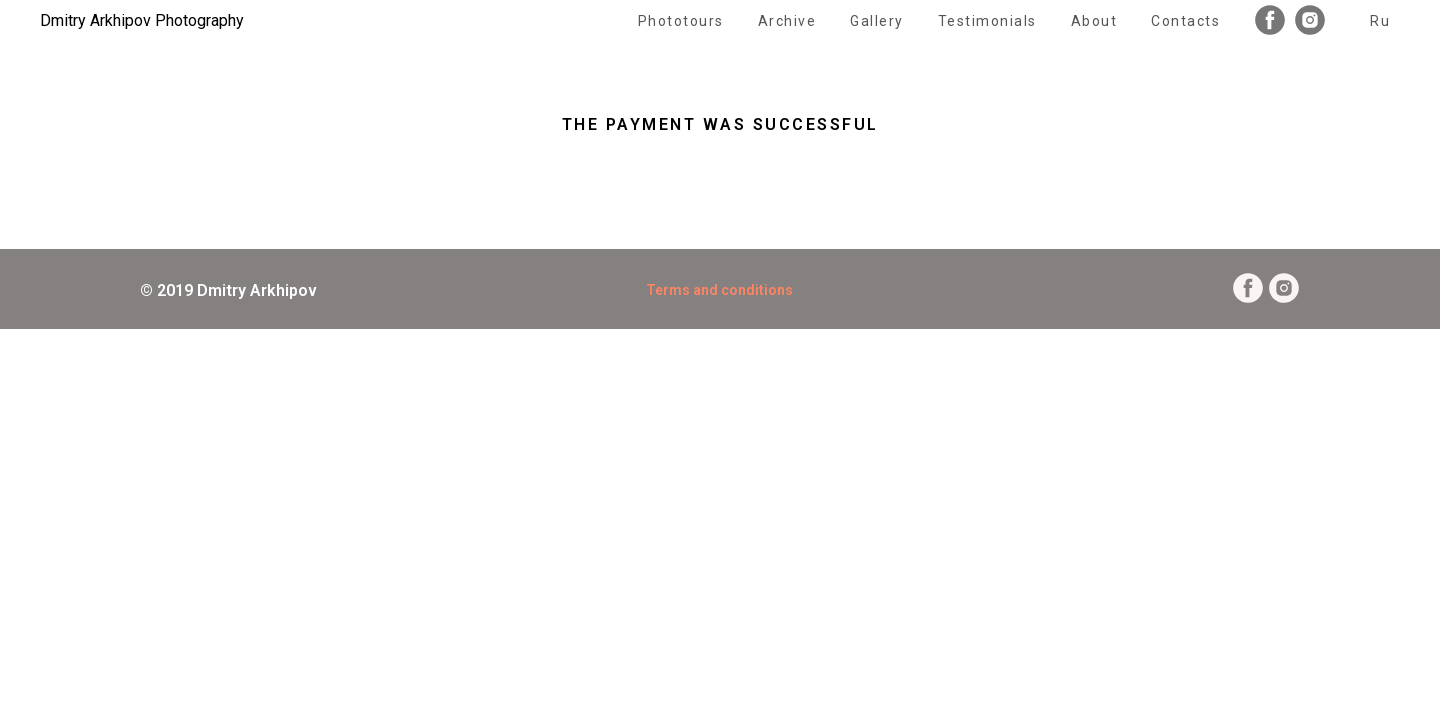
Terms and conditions (719, 290)
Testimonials (987, 21)
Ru (1380, 21)
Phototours (681, 21)
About (1094, 21)
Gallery (877, 21)
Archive (787, 21)
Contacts (1185, 21)
